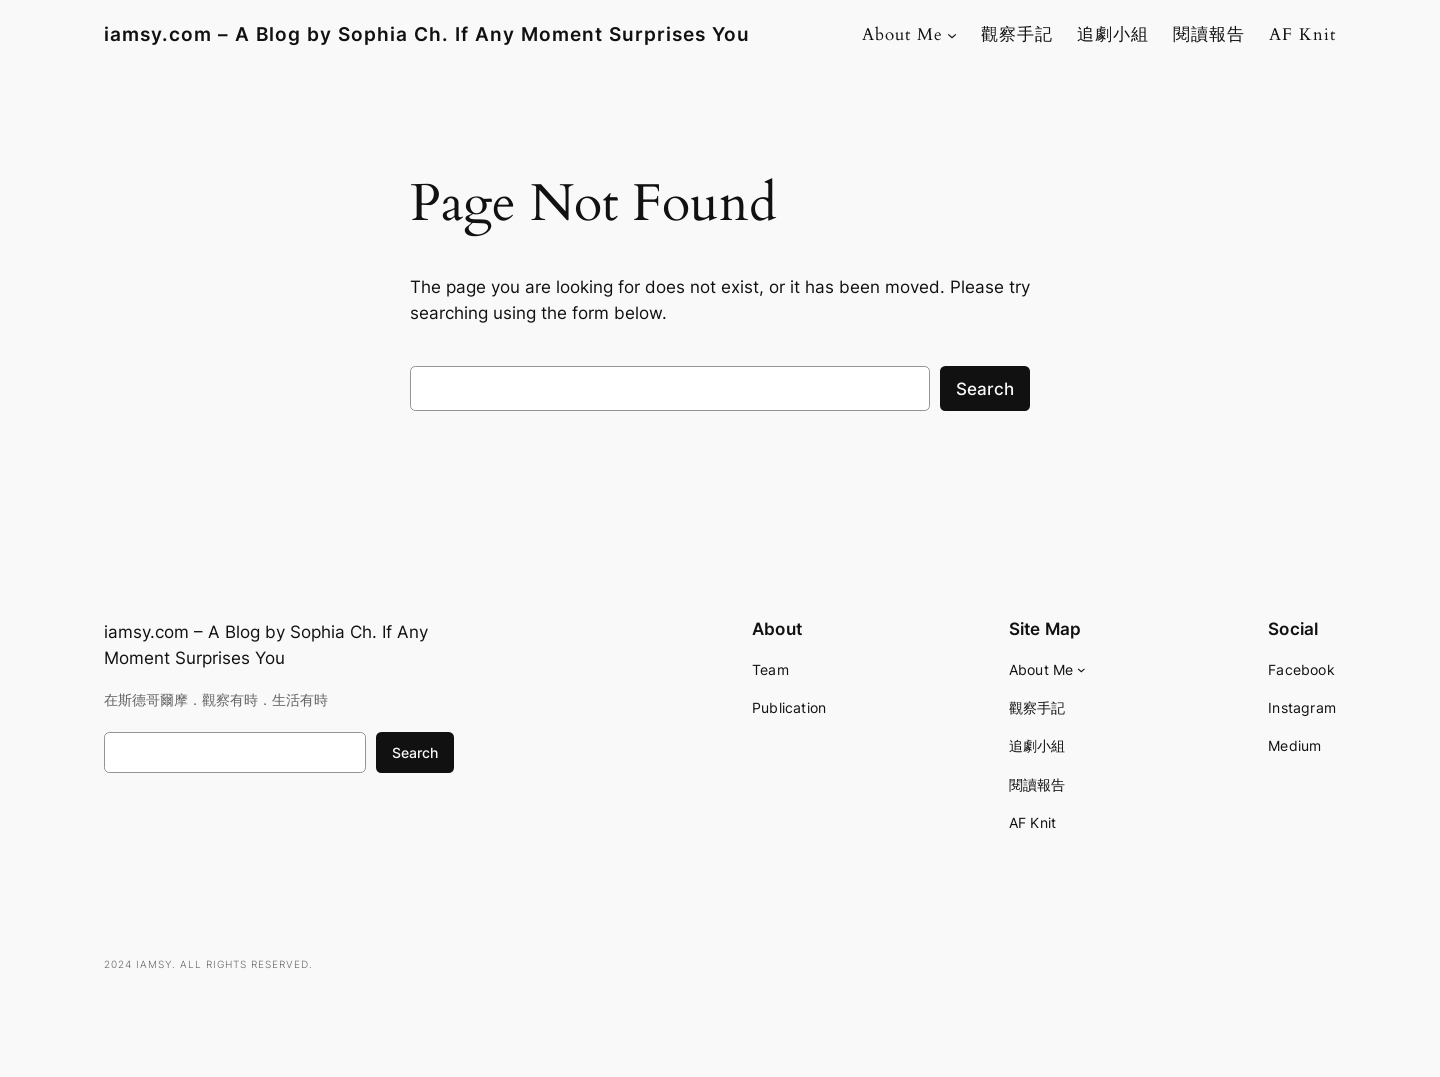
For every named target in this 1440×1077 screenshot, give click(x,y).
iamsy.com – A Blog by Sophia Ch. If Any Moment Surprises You (427, 34)
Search (985, 389)
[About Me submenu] (952, 35)
